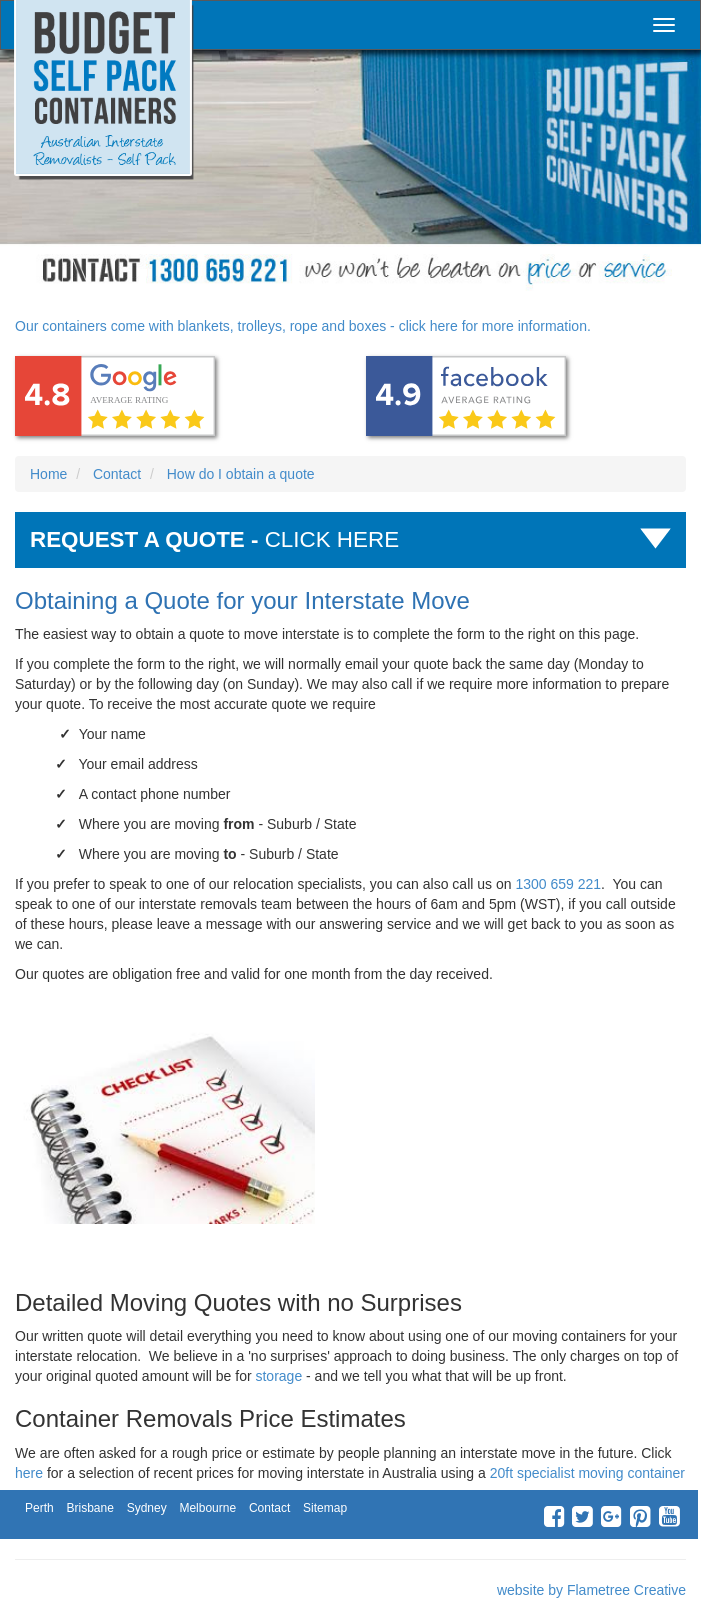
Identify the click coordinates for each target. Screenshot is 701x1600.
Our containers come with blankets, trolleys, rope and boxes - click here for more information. (303, 326)
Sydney (147, 1508)
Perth (39, 1508)
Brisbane (89, 1508)
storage (278, 1376)
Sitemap (325, 1508)
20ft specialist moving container (587, 1473)
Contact (269, 1508)
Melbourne (207, 1508)
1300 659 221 (558, 884)
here (29, 1473)
